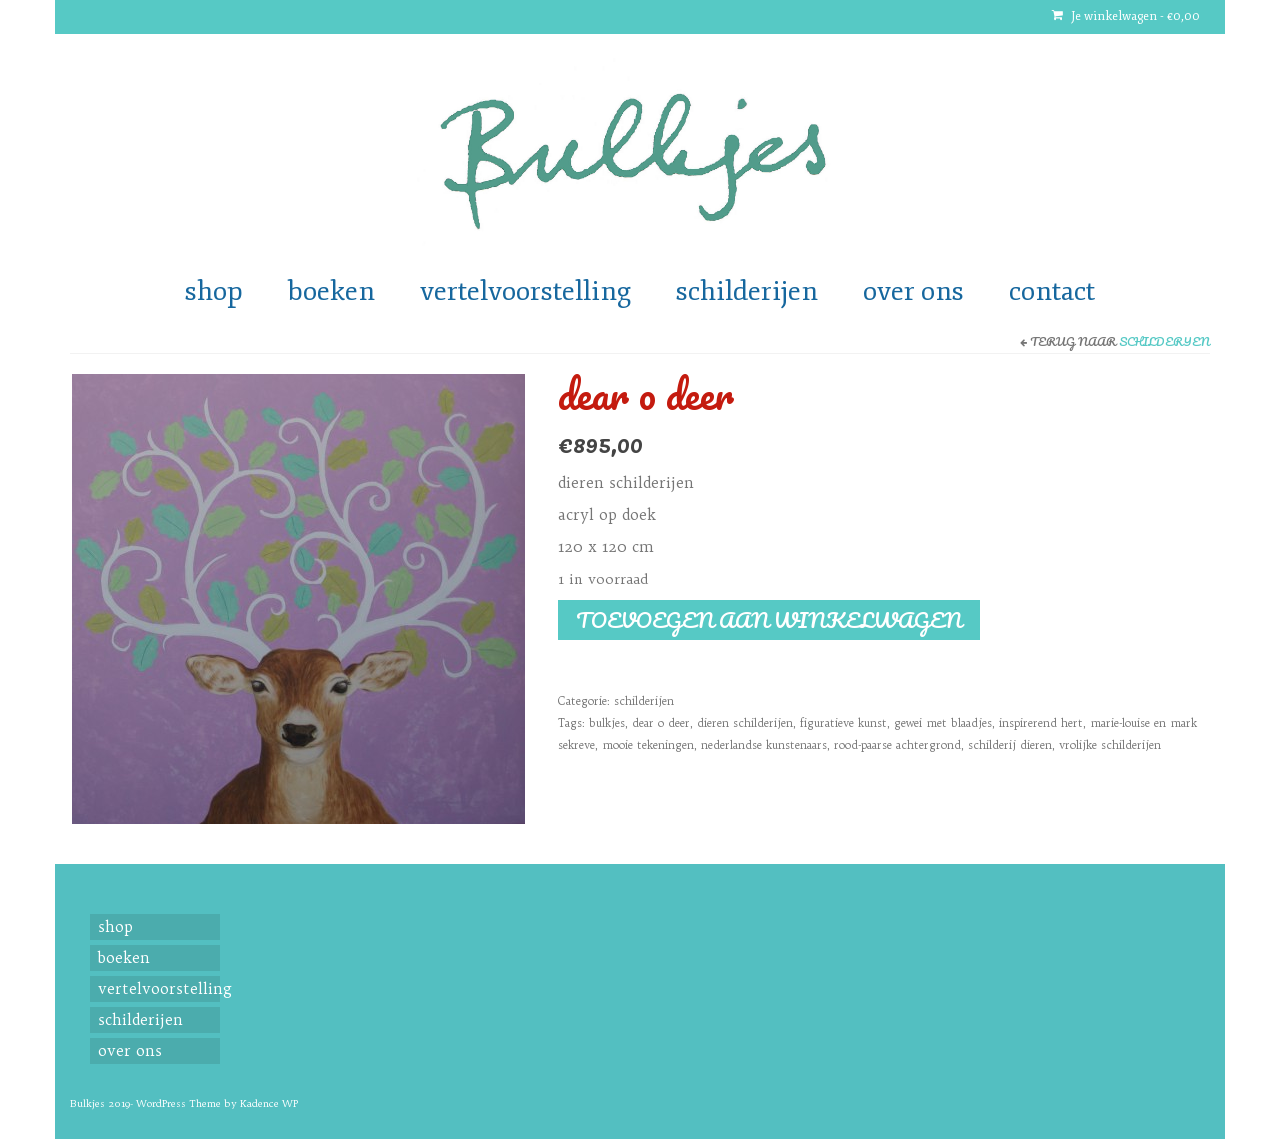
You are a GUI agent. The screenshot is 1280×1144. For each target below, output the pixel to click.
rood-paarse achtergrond (897, 745)
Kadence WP (269, 1103)
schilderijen (1164, 341)
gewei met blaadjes (943, 723)
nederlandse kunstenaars (764, 745)
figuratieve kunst (843, 723)
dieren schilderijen (745, 723)
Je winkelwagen (1126, 16)
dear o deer (661, 723)
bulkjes (607, 723)
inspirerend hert (1041, 723)
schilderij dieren (1010, 745)
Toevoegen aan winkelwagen (769, 619)
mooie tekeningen (648, 745)
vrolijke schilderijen (1110, 745)
